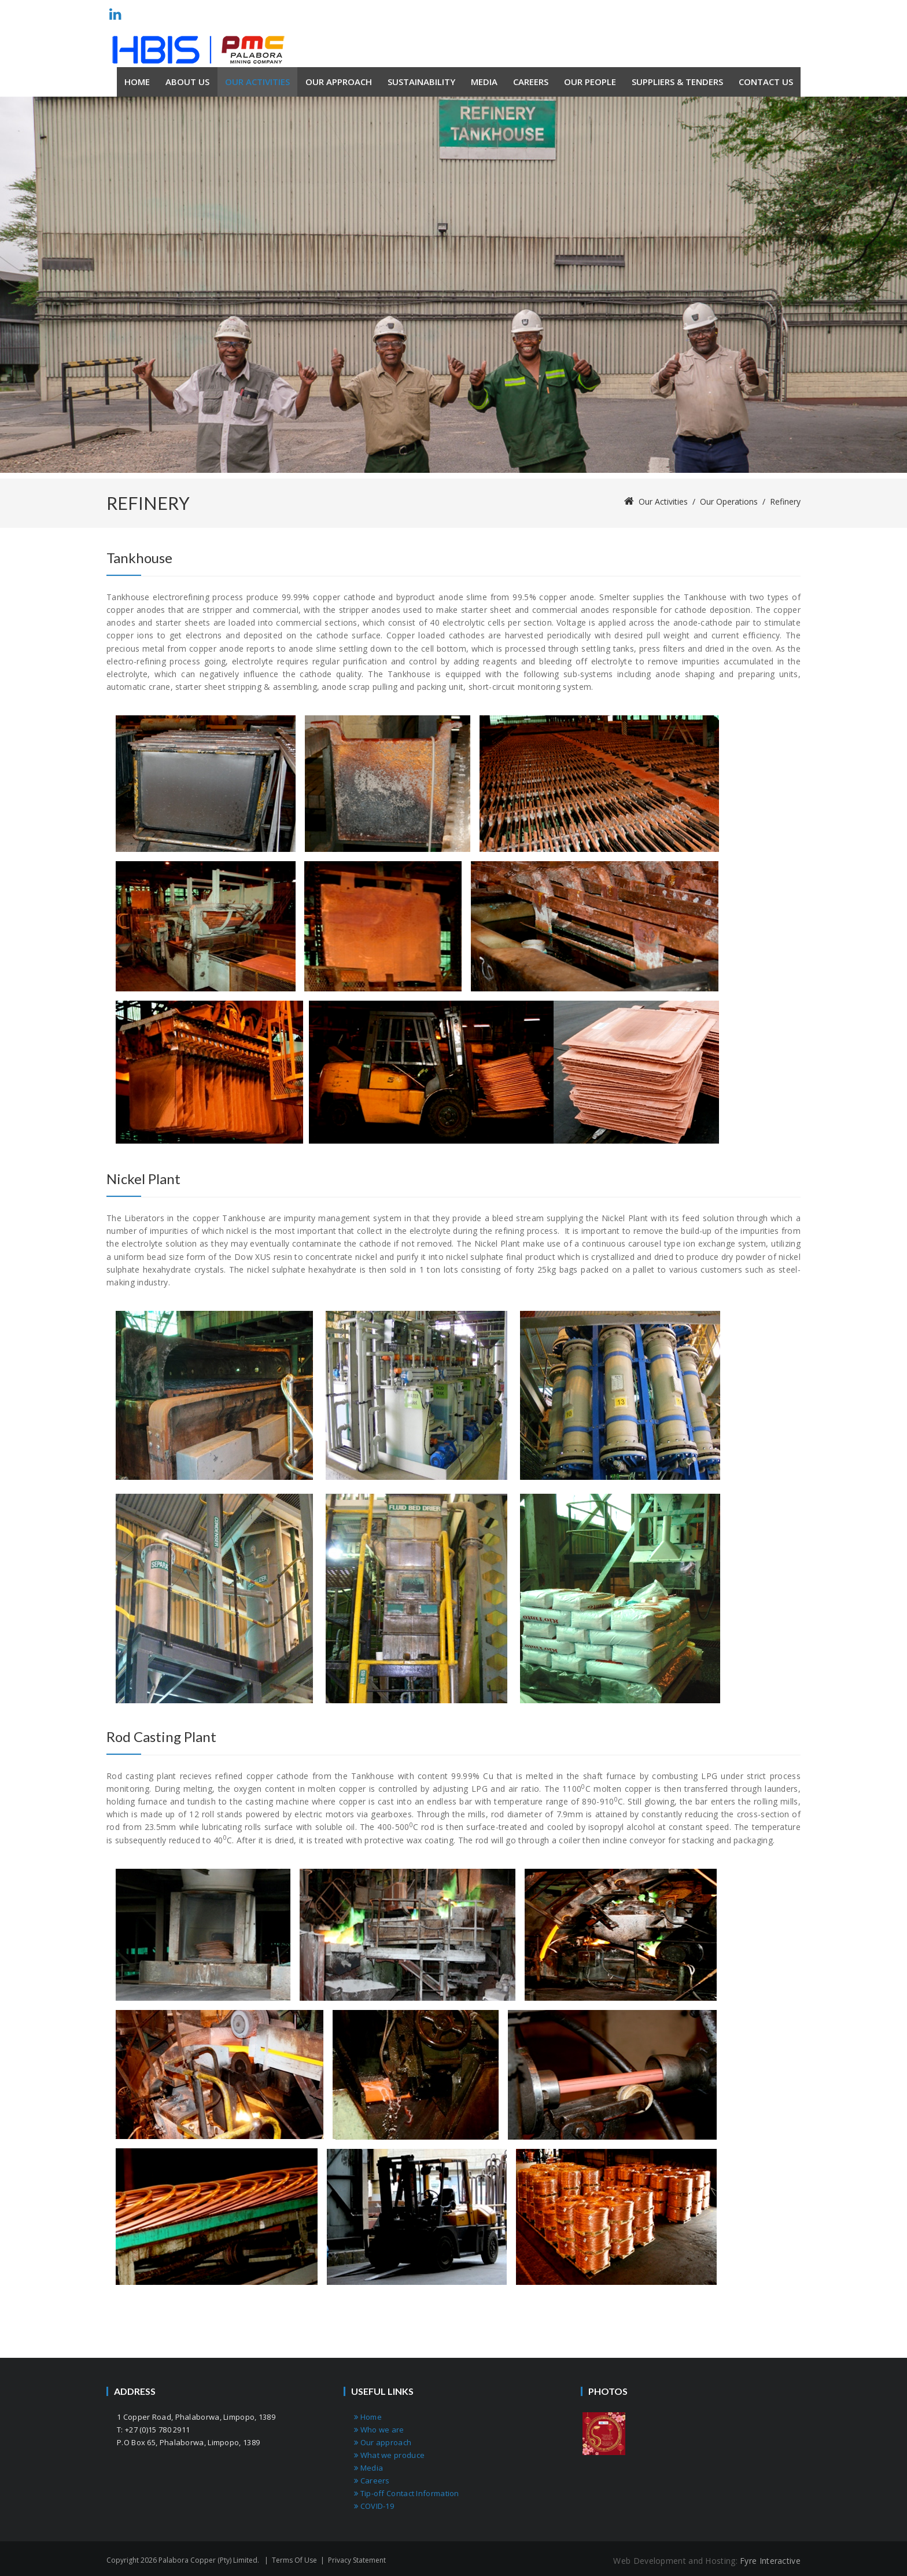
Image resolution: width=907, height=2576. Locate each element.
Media (368, 2468)
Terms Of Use (294, 2560)
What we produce (389, 2455)
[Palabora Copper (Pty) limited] (198, 49)
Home (368, 2417)
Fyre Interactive (770, 2560)
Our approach (382, 2442)
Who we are (379, 2429)
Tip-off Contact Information (406, 2493)
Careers (372, 2480)
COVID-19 (374, 2506)
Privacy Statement (357, 2560)
